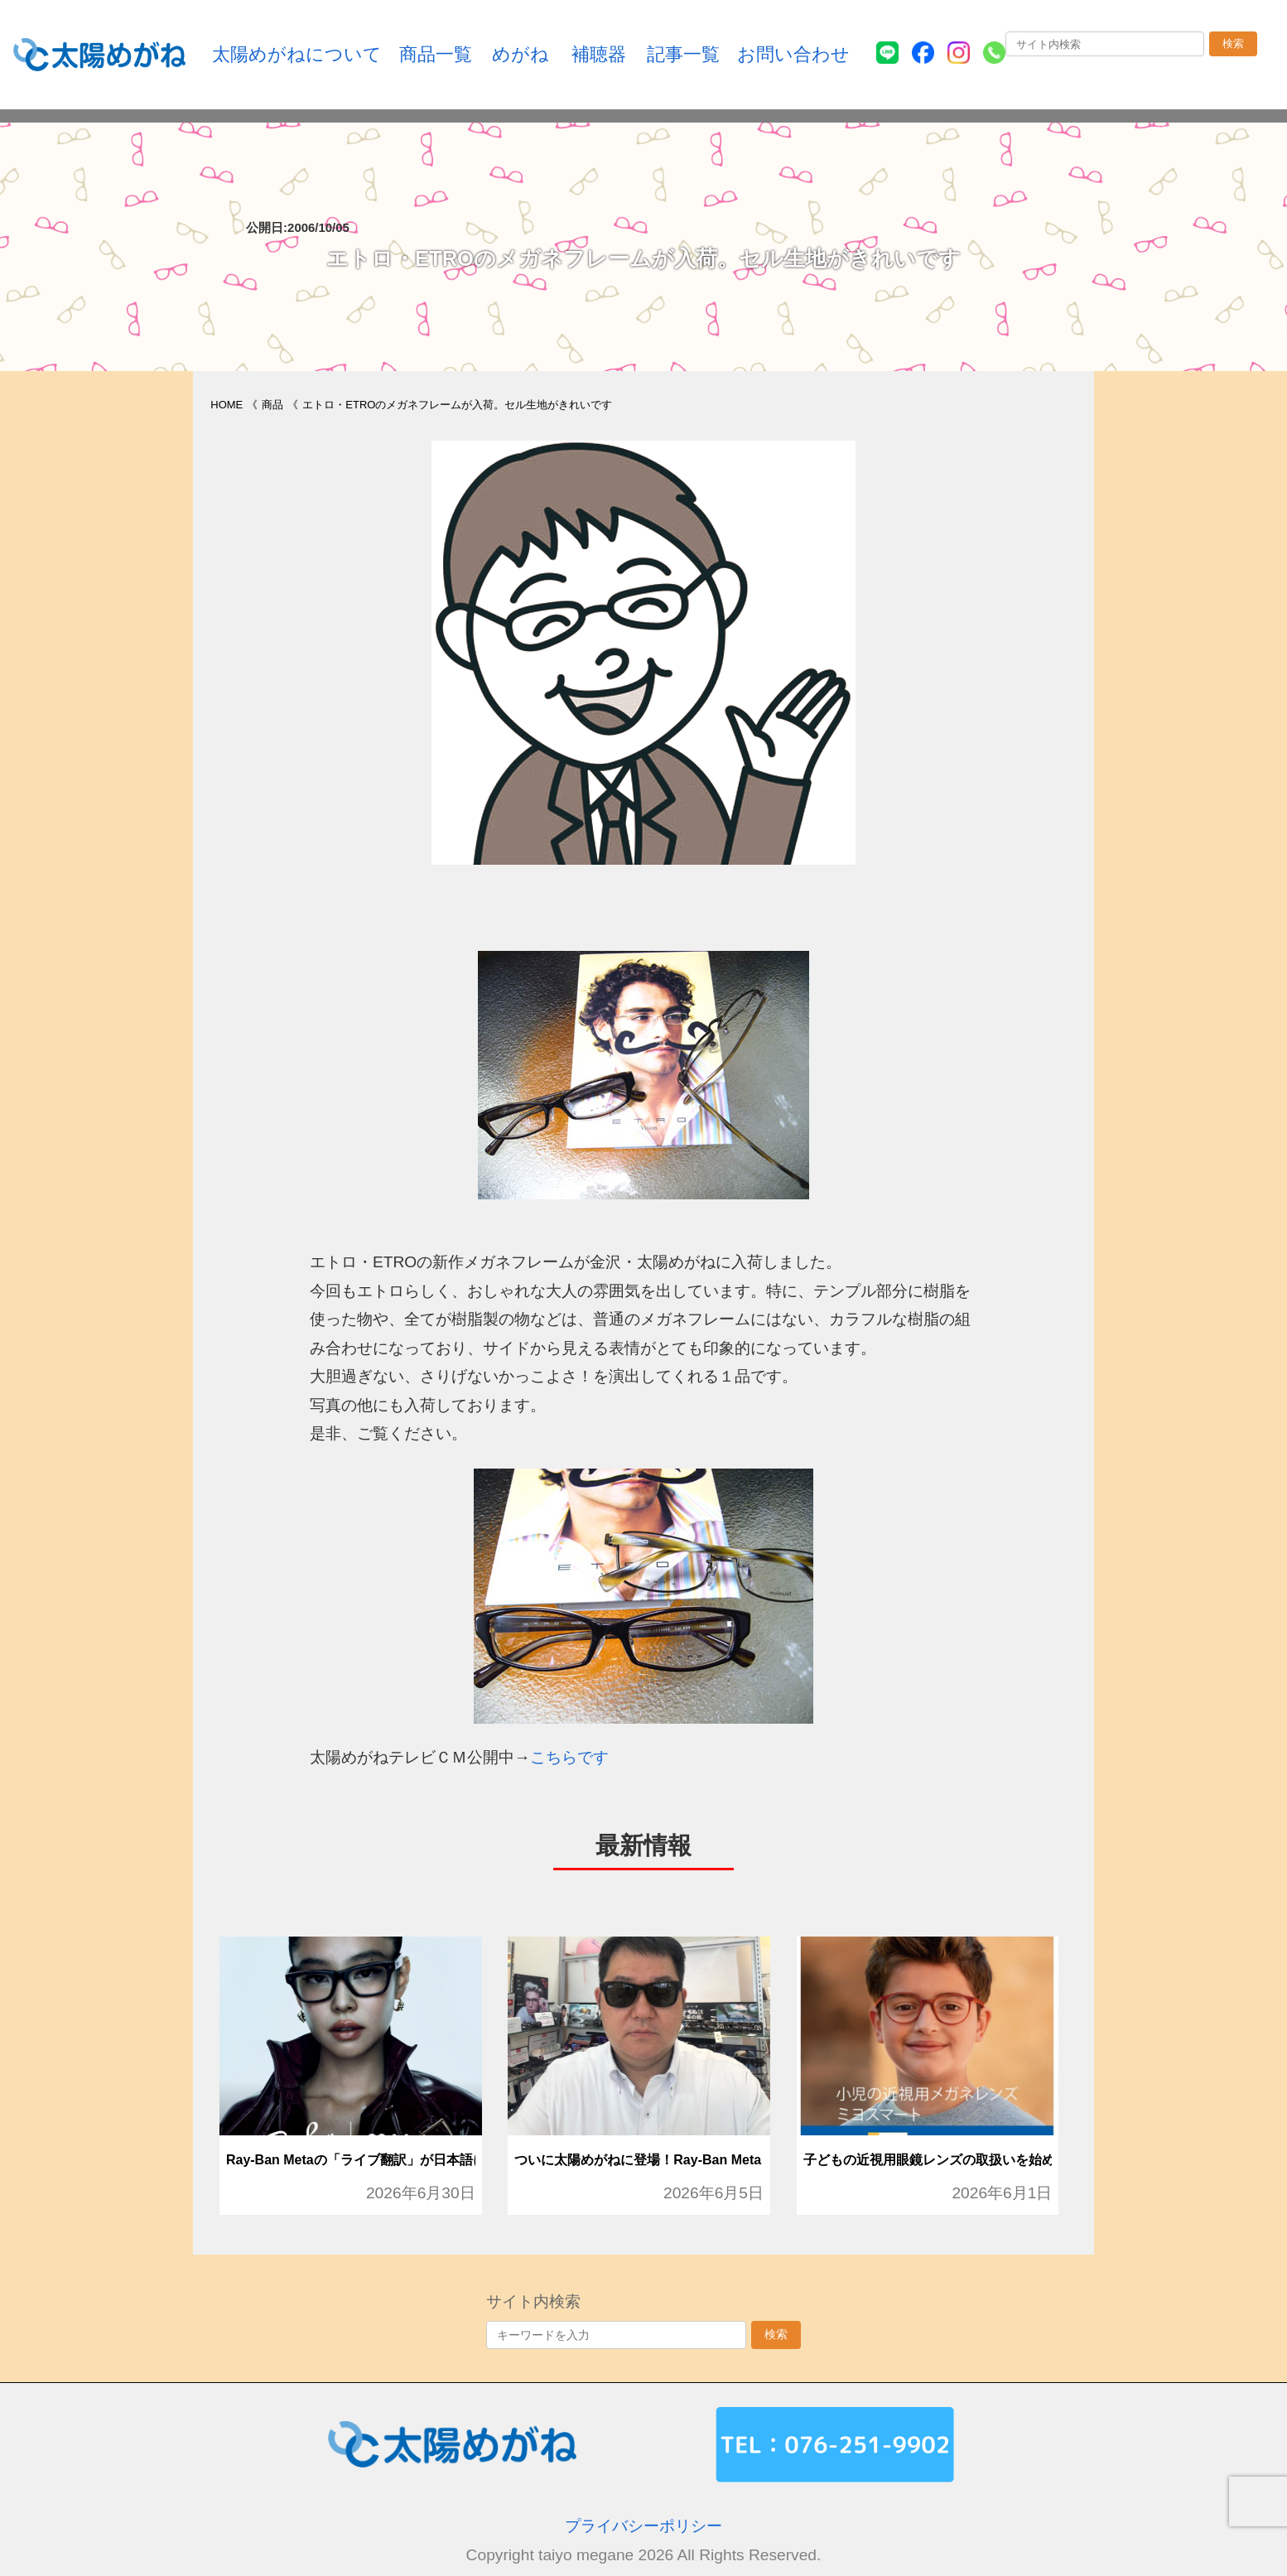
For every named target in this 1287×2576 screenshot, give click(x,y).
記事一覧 (683, 54)
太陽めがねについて (297, 54)
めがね (520, 54)
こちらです (569, 1757)
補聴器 (598, 54)
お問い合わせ (793, 54)
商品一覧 (435, 54)
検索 (1233, 43)
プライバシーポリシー (643, 2526)
